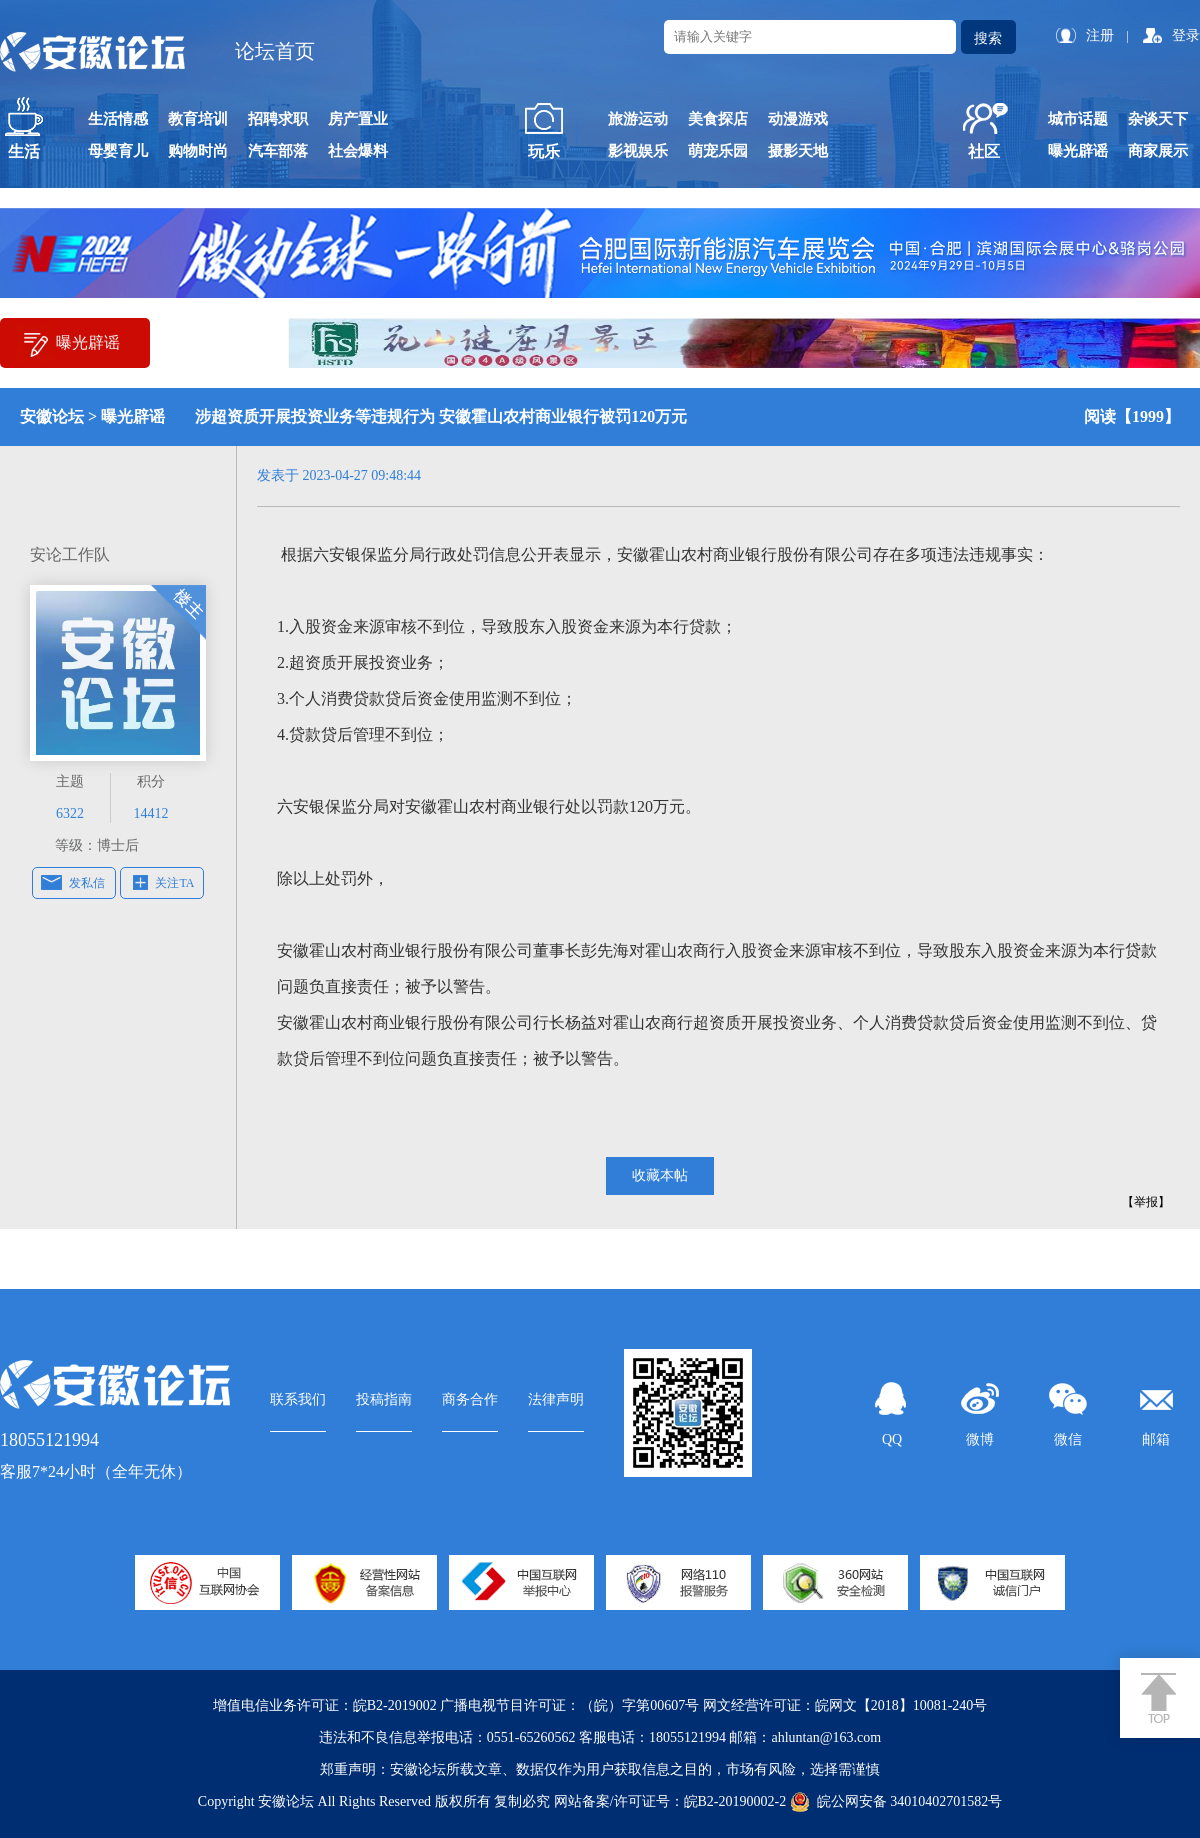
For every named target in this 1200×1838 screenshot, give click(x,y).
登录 (1186, 35)
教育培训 (198, 119)
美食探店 (718, 119)
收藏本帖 (660, 1175)
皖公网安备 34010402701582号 (896, 1802)
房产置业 (358, 119)
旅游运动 (638, 119)
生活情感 (118, 119)
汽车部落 (278, 151)
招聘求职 (278, 119)
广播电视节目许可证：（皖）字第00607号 (569, 1705)
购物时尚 (198, 151)
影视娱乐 (638, 151)
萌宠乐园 (718, 151)
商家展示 (1158, 151)
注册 (1100, 35)
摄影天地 (798, 151)
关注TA (174, 883)
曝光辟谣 (1078, 151)
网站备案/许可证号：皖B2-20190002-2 (670, 1801)
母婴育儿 (118, 151)
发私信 (87, 883)
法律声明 (556, 1399)
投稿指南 (384, 1399)
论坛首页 (275, 51)
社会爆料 (358, 151)
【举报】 (1146, 1202)
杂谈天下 (1158, 119)
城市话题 (1078, 119)
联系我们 (298, 1399)
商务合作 (470, 1399)
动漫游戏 (798, 119)
